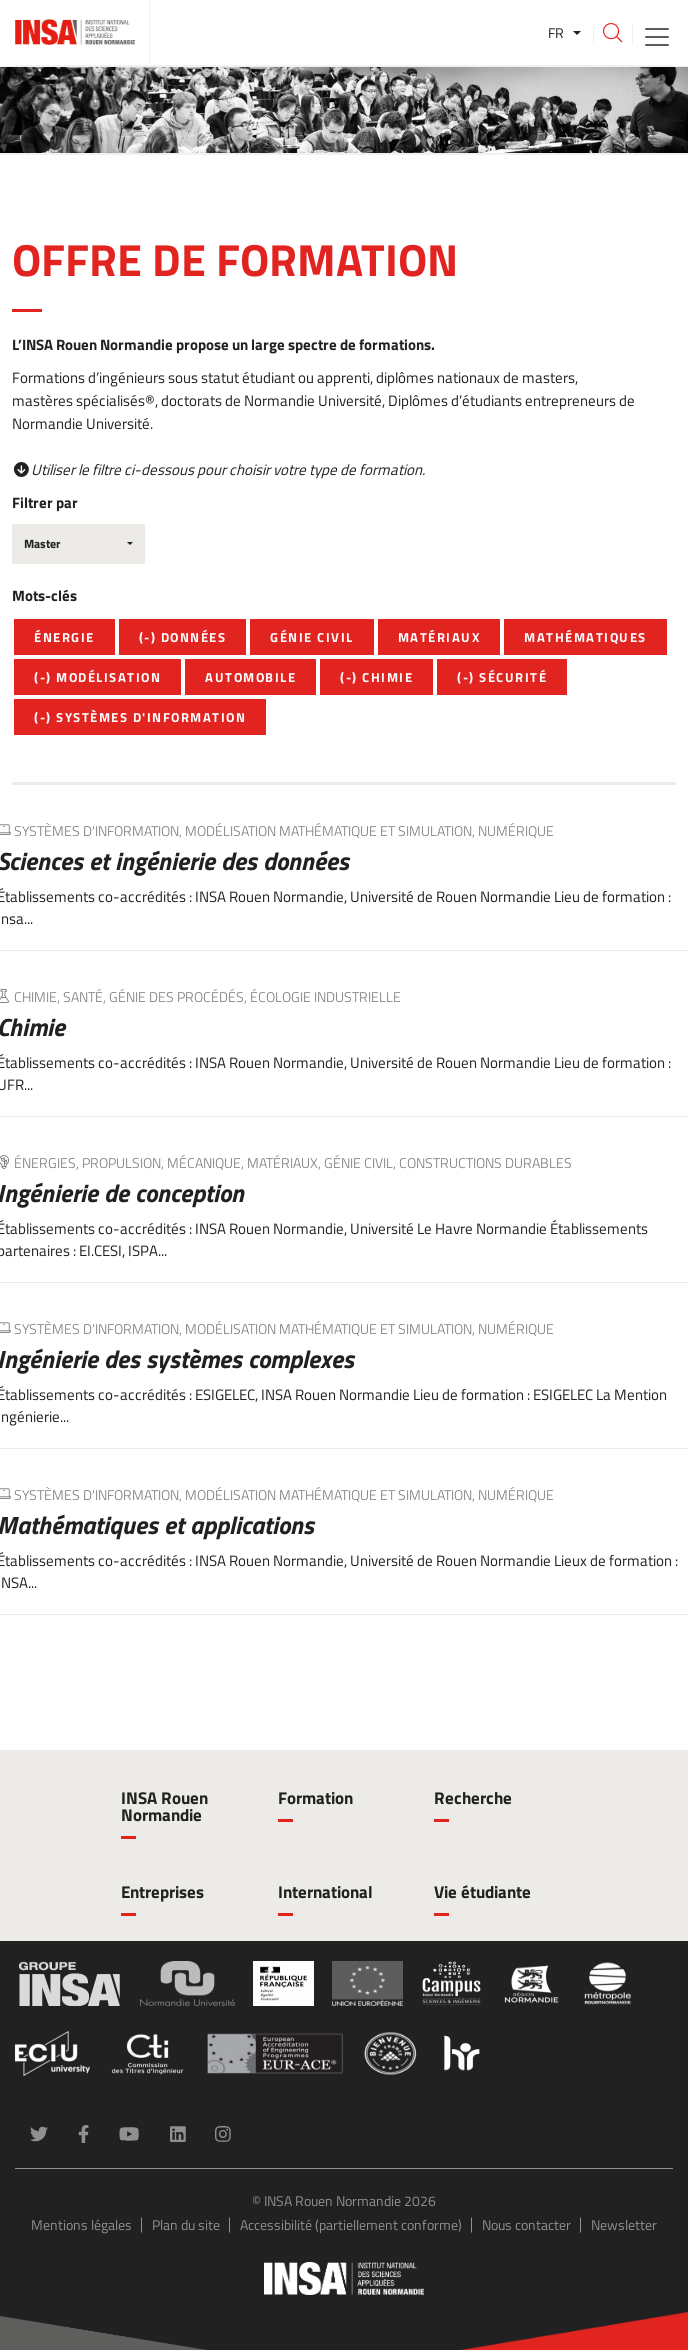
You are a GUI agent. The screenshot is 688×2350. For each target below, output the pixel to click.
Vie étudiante (482, 1892)
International (325, 1892)
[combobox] (78, 544)
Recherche (473, 1798)
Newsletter (624, 2224)
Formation (315, 1798)
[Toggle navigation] (657, 35)
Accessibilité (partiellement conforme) (351, 2224)
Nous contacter (526, 2224)
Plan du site (186, 2224)
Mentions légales (81, 2224)
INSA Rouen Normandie (164, 1806)
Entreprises (162, 1892)
